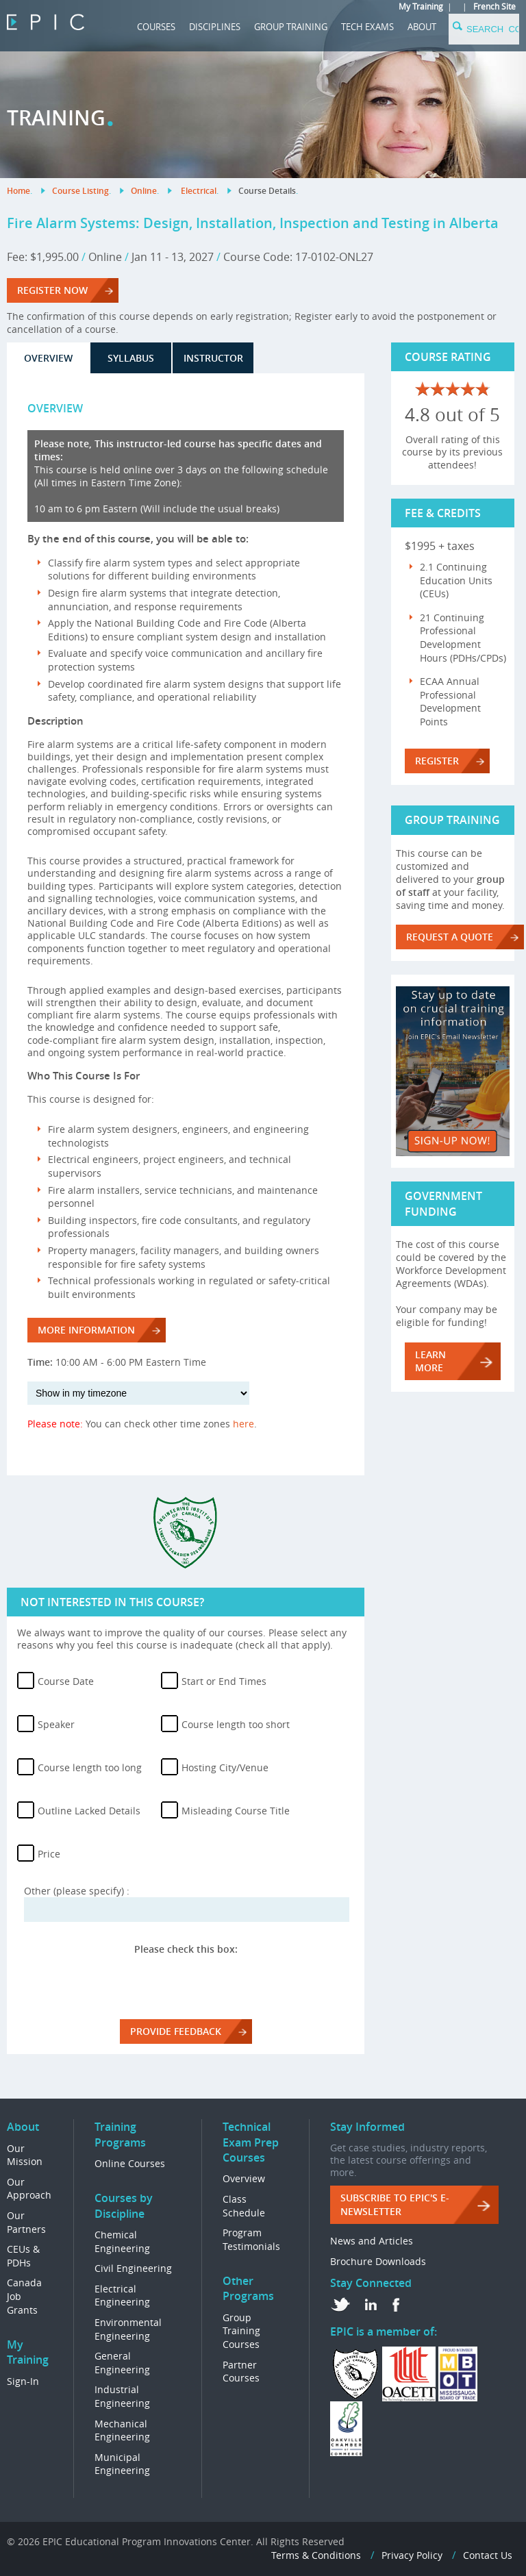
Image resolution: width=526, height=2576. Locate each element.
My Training (421, 6)
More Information (86, 1329)
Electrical (198, 191)
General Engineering (122, 2362)
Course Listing (80, 191)
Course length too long (90, 1767)
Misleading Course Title (235, 1810)
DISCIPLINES (214, 27)
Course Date (66, 1681)
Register (437, 760)
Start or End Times (223, 1681)
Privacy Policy (411, 2555)
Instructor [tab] (213, 357)
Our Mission (24, 2155)
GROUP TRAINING (290, 27)
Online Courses (130, 2163)
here (243, 1423)
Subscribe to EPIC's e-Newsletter (394, 2204)
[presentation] (186, 1982)
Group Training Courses (241, 2331)
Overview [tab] (48, 357)
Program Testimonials (251, 2239)
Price (49, 1853)
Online (144, 191)
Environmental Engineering (128, 2329)
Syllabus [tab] (131, 357)
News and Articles (371, 2240)
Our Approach (29, 2188)
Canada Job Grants (24, 2296)
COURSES (156, 27)
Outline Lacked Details (89, 1810)
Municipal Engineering (122, 2464)
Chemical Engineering (122, 2241)
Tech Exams (367, 27)
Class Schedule (244, 2205)
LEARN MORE (430, 1361)
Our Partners (26, 2222)
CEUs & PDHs (23, 2255)
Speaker (56, 1724)
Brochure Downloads (378, 2261)
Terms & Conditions (316, 2555)
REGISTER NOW (52, 290)
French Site (494, 6)
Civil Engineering (133, 2268)
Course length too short (235, 1724)
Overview (244, 2178)
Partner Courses (241, 2371)
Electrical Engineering (122, 2295)
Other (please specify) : (76, 1890)
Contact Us (487, 2555)
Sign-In (23, 2381)
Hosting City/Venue (224, 1767)
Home (18, 191)
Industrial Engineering (122, 2396)
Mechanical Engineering (122, 2430)
